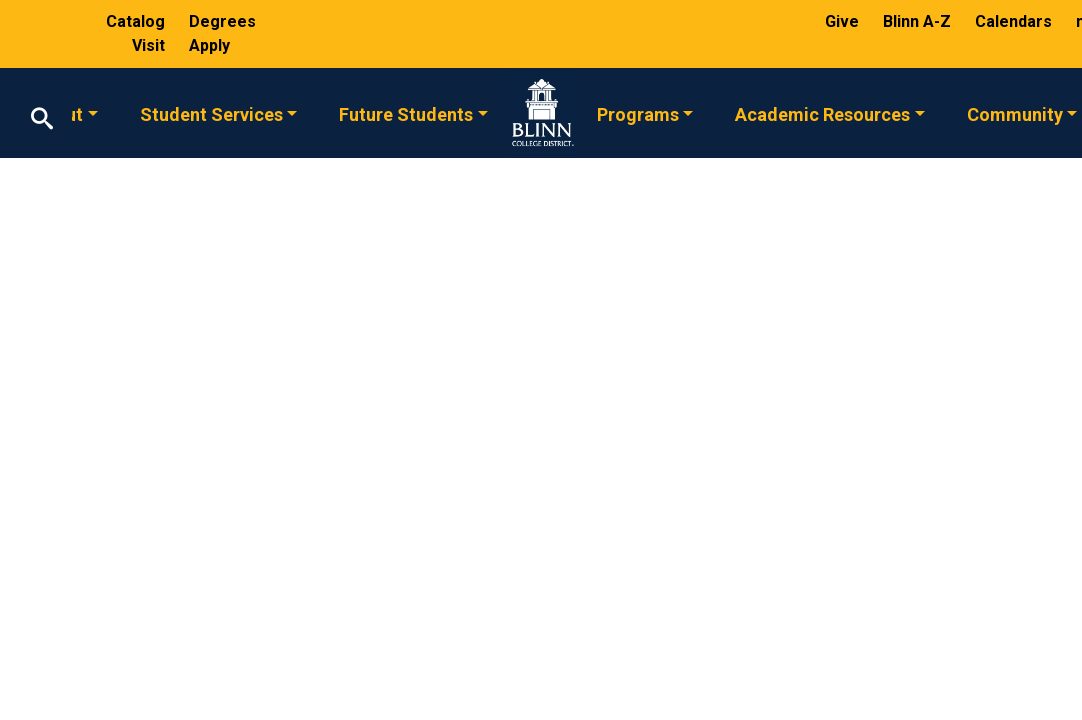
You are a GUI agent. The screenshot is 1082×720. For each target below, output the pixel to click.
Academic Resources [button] (822, 113)
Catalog (137, 21)
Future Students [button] (406, 113)
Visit (150, 45)
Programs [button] (638, 113)
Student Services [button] (211, 113)
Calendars (1015, 21)
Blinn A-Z (919, 21)
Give (844, 21)
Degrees (222, 21)
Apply (209, 45)
